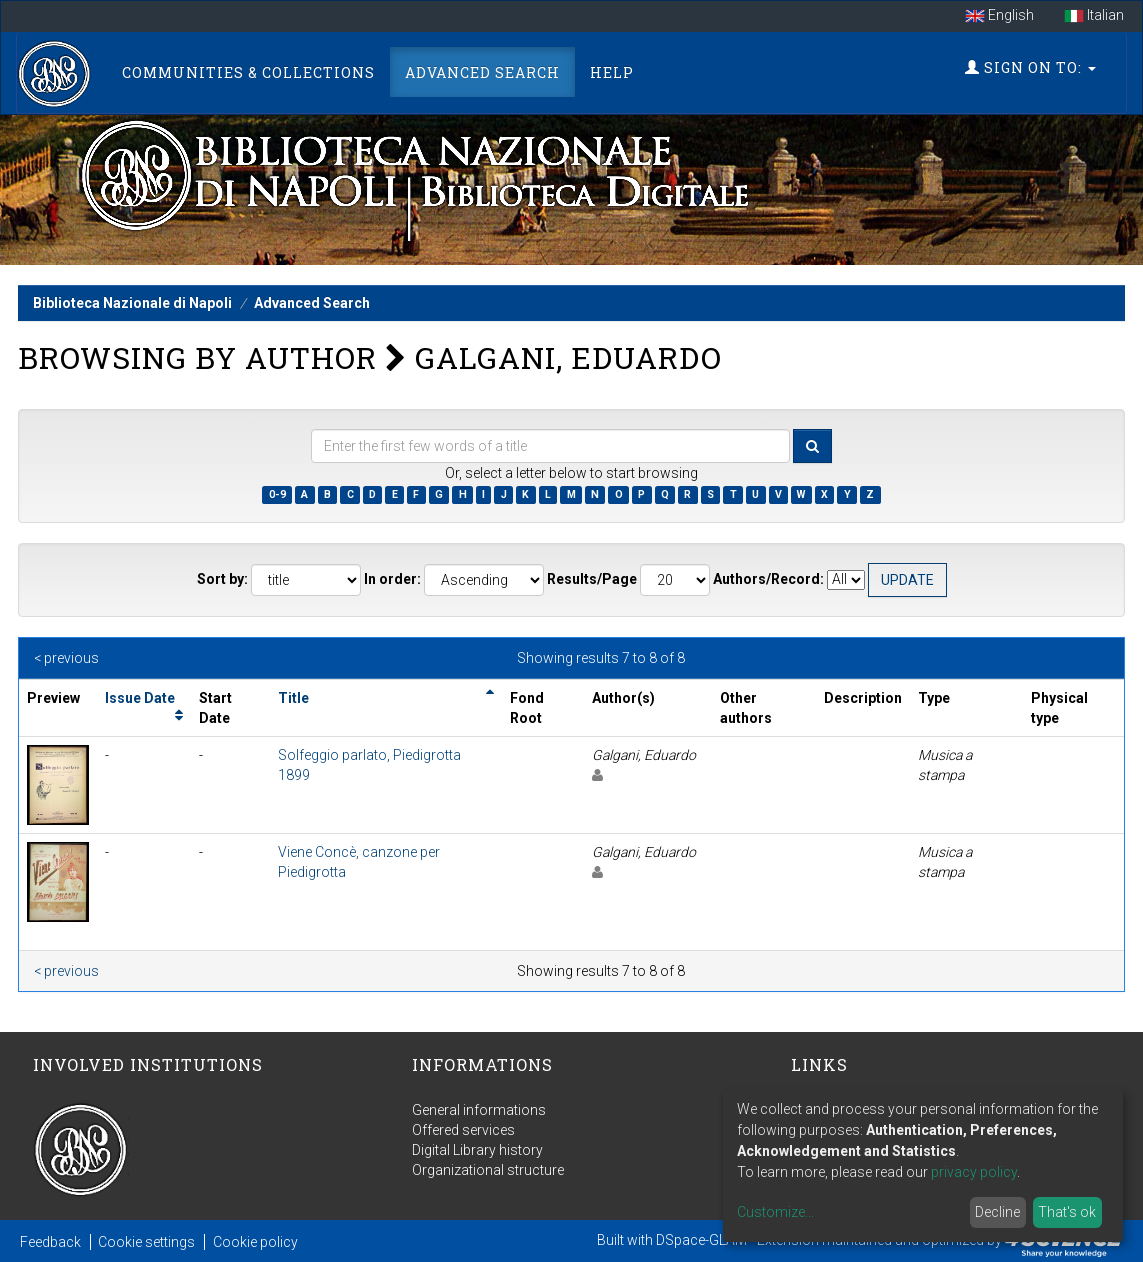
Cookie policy (255, 1242)
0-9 (277, 494)
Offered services (463, 1130)
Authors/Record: (768, 579)
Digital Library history (477, 1150)
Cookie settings (146, 1242)
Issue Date (140, 698)
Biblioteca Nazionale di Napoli (132, 303)
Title (293, 698)
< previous (66, 658)
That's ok (1067, 1212)
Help (612, 72)
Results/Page (592, 579)
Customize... (775, 1212)
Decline (997, 1212)
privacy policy (974, 1172)
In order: (392, 579)
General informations (479, 1110)
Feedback (50, 1242)
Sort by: (222, 579)
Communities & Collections (248, 72)
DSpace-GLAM (701, 1240)
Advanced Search (482, 72)
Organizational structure (488, 1170)
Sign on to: (1030, 67)
